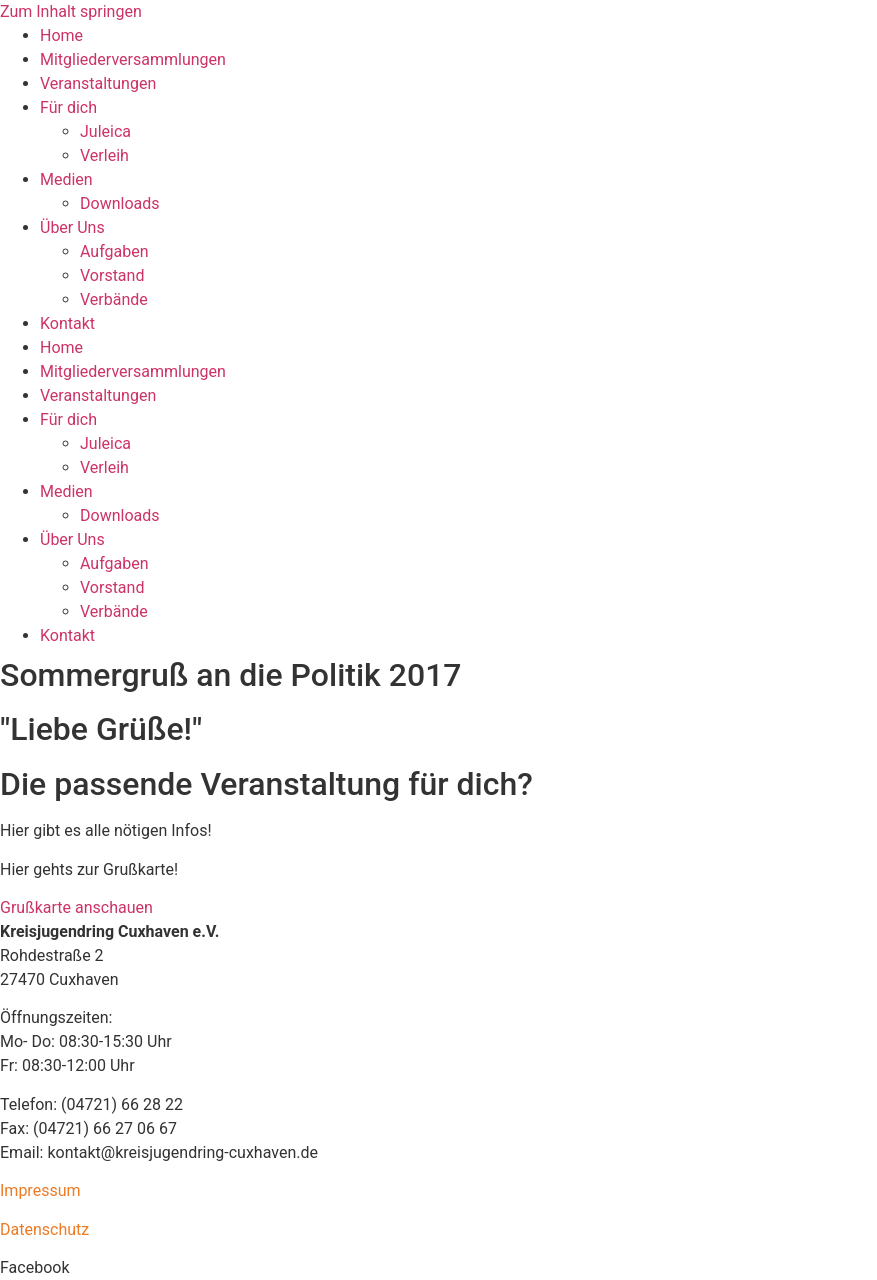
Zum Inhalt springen (71, 11)
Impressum (40, 1190)
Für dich (68, 107)
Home (61, 35)
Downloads (119, 203)
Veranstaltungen (98, 83)
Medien (66, 179)
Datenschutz (44, 1229)
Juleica (105, 131)
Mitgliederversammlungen (133, 59)
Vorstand (112, 275)
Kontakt (67, 323)
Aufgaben (114, 251)
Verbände (114, 299)
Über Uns (72, 227)
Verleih (104, 155)
